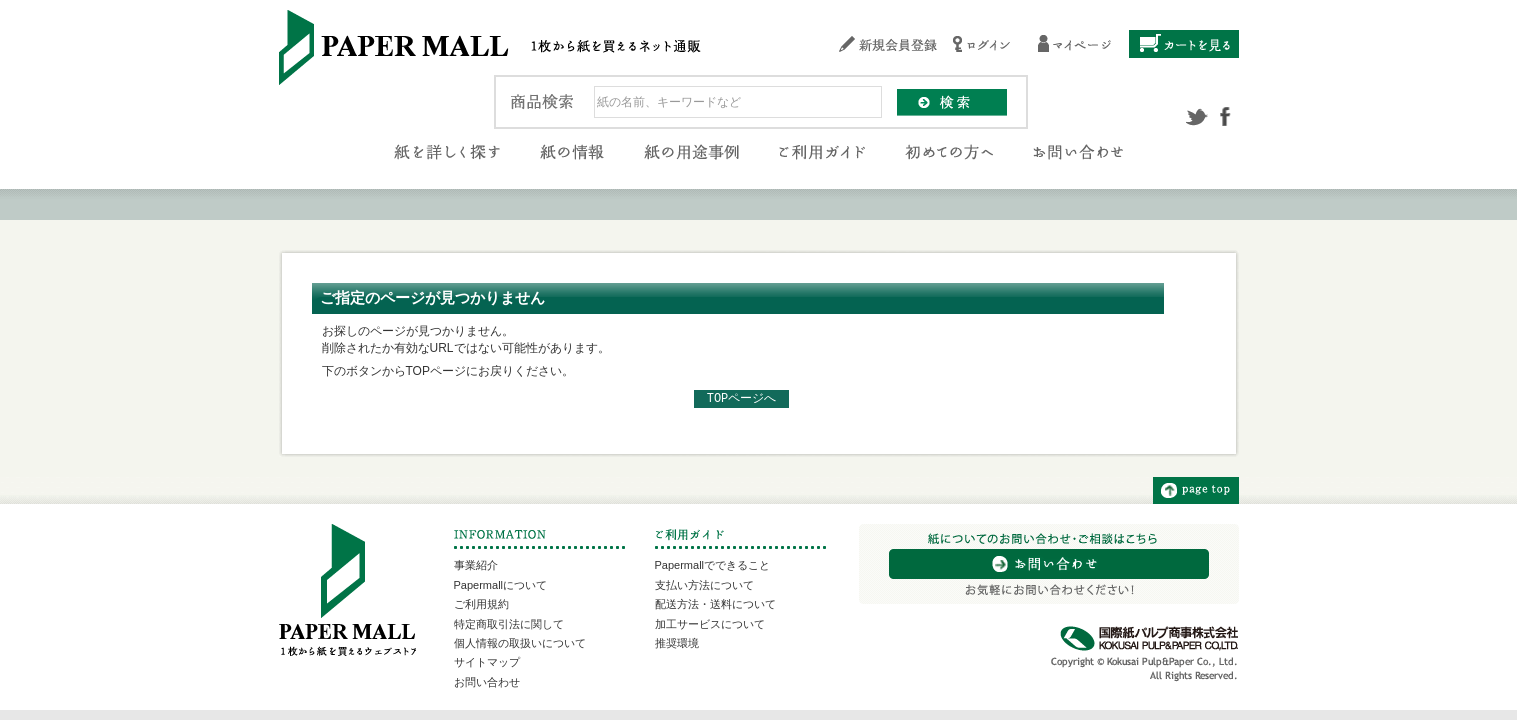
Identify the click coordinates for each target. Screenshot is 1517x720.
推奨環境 (677, 643)
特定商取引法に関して (509, 624)
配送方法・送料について (715, 604)
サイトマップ (487, 662)
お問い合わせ (487, 682)
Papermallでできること (713, 565)
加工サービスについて (710, 624)
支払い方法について (704, 585)
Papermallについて (501, 585)
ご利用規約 (481, 604)
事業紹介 (476, 565)
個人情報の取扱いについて (520, 643)
